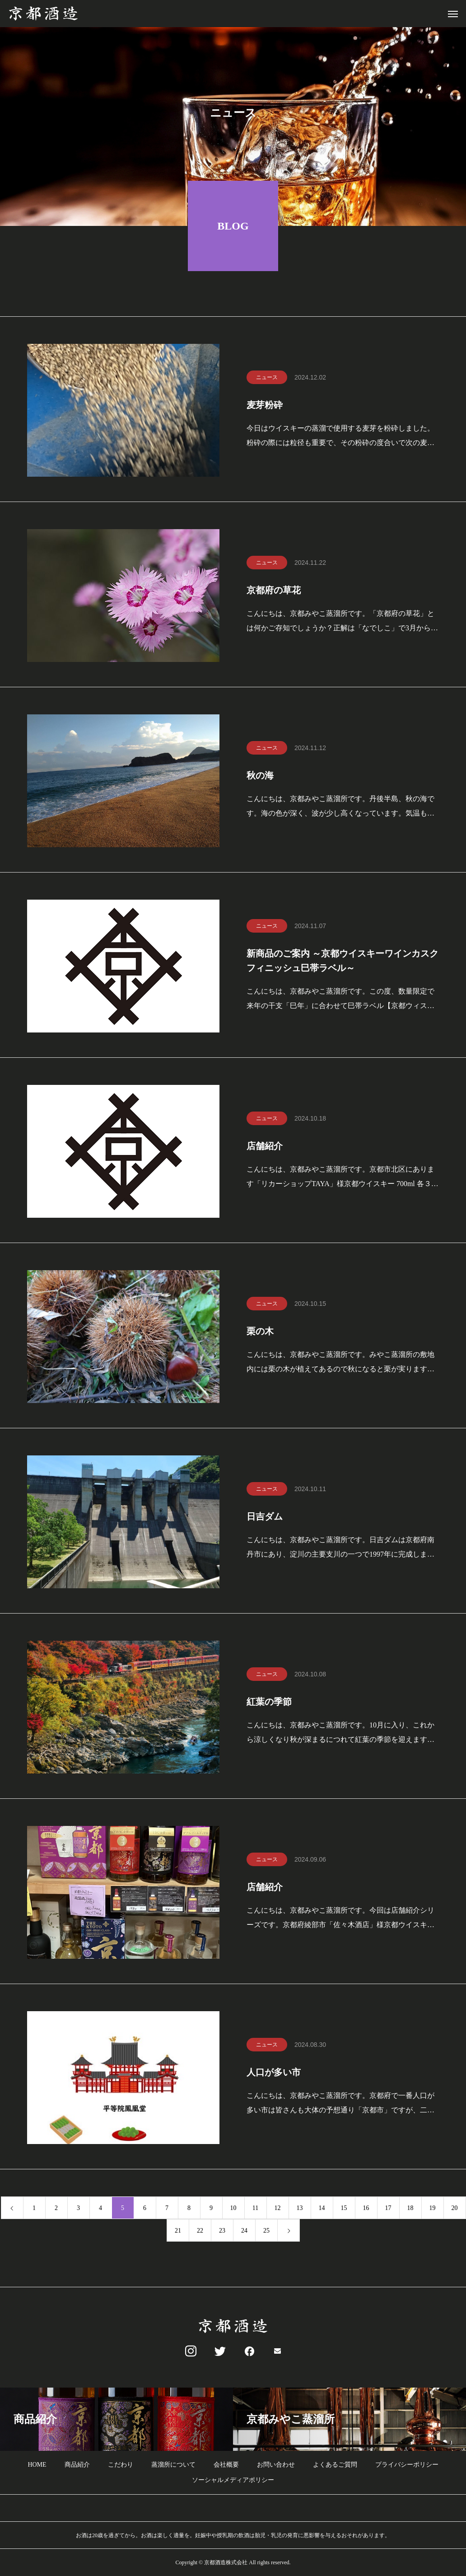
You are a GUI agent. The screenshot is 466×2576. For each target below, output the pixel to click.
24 (244, 2231)
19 (432, 2208)
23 (222, 2231)
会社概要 (226, 2464)
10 (233, 2208)
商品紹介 (77, 2464)
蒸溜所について (173, 2464)
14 (322, 2208)
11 (255, 2208)
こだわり (120, 2464)
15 (344, 2208)
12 (278, 2208)
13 (300, 2208)
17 (388, 2208)
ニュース (267, 378)
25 (266, 2231)
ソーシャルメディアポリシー (233, 2480)
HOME (37, 2464)
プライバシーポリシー (406, 2464)
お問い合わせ (276, 2464)
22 (200, 2231)
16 (366, 2208)
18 (410, 2208)
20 (455, 2208)
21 (178, 2231)
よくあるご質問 (335, 2464)
